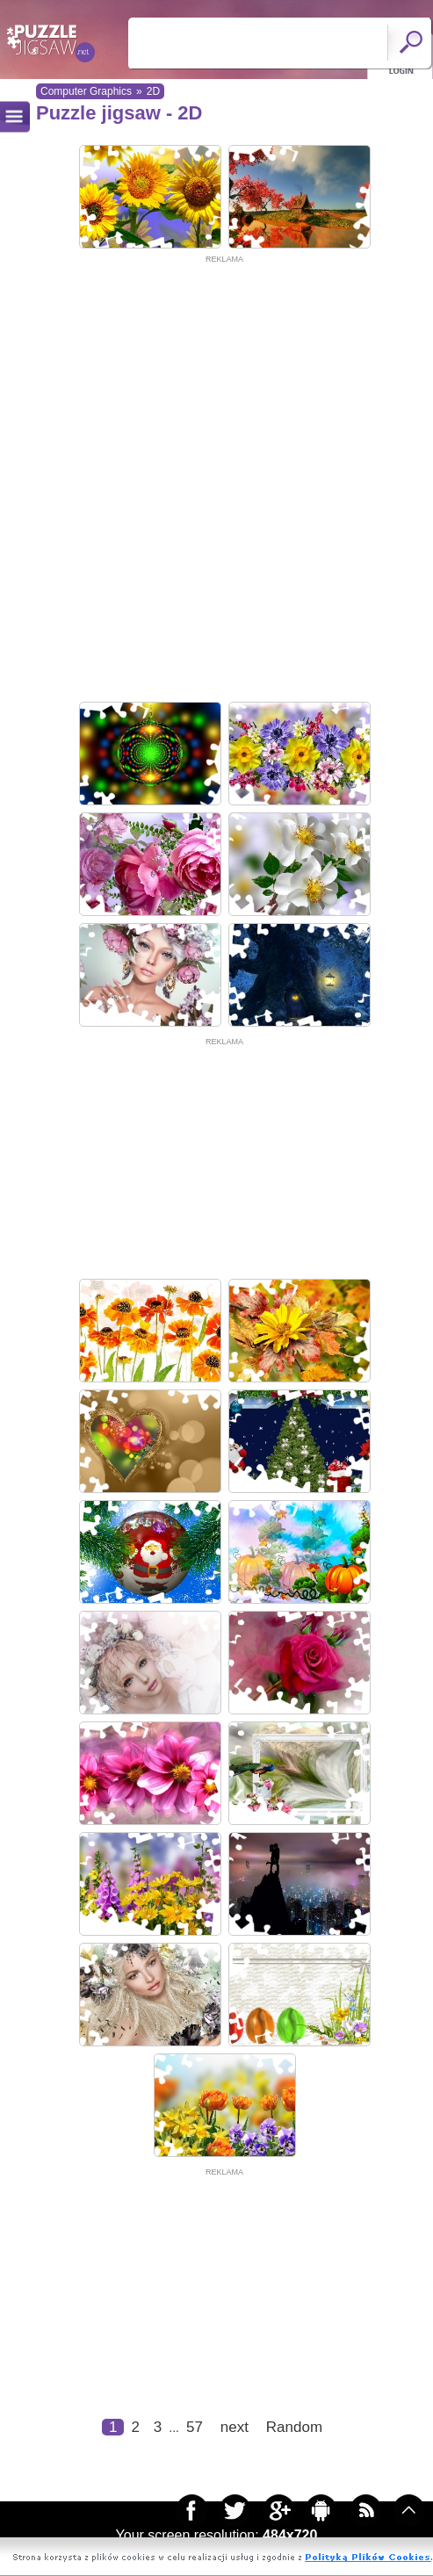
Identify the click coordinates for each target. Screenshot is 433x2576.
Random (294, 2427)
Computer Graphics (86, 91)
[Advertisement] (212, 478)
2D (153, 91)
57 (194, 2427)
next (234, 2427)
